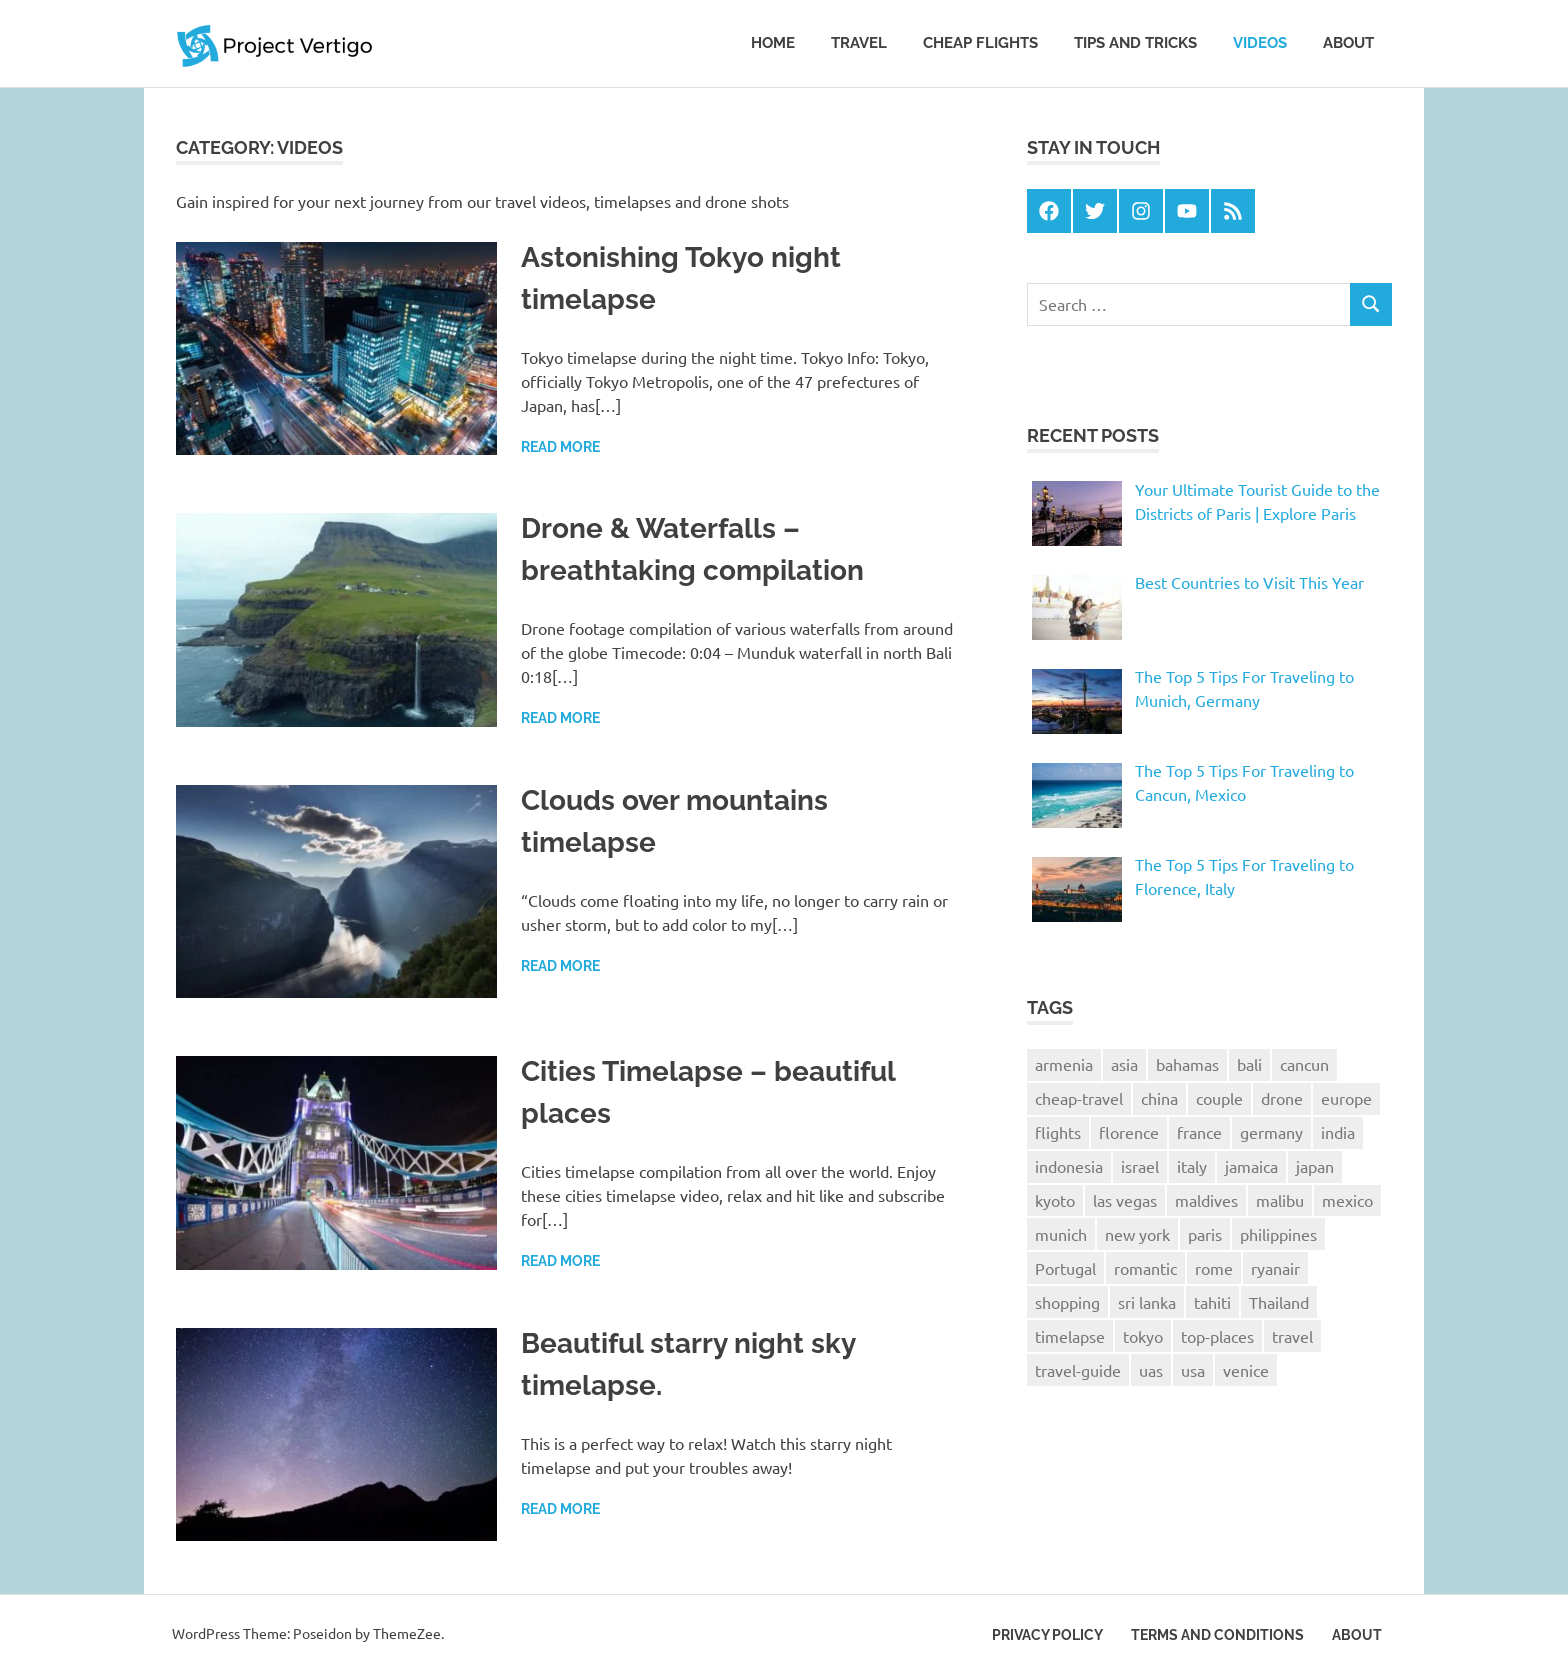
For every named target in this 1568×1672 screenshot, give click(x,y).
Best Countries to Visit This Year (1249, 582)
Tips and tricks (1135, 43)
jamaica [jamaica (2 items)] (1251, 1166)
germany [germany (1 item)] (1271, 1132)
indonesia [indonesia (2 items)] (1069, 1166)
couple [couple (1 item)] (1219, 1098)
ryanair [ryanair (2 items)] (1275, 1268)
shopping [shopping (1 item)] (1067, 1302)
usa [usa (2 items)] (1193, 1370)
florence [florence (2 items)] (1129, 1132)
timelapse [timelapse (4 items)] (1070, 1336)
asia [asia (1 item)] (1124, 1064)
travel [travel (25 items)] (1292, 1336)
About (1348, 43)
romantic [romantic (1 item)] (1145, 1268)
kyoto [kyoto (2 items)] (1055, 1200)
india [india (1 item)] (1338, 1132)
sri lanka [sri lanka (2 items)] (1147, 1302)
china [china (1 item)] (1159, 1098)
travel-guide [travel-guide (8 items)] (1078, 1370)
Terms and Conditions (1217, 1635)
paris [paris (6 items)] (1205, 1234)
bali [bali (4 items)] (1249, 1064)
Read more (560, 447)
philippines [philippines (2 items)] (1278, 1234)
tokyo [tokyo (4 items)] (1143, 1336)
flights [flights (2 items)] (1058, 1132)
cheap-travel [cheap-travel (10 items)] (1079, 1098)
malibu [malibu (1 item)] (1280, 1200)
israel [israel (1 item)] (1140, 1166)
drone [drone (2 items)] (1282, 1098)
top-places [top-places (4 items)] (1217, 1336)
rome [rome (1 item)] (1214, 1268)
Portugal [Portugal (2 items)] (1065, 1268)
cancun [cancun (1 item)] (1304, 1064)
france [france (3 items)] (1199, 1132)
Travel (859, 43)
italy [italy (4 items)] (1192, 1166)
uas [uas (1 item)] (1151, 1370)
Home (773, 43)
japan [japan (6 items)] (1315, 1166)
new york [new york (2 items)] (1137, 1234)
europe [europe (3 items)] (1346, 1098)
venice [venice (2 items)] (1246, 1370)
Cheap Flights (980, 43)
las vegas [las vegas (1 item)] (1125, 1200)
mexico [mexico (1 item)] (1347, 1200)
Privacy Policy (1047, 1635)
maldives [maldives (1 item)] (1206, 1200)
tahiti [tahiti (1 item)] (1212, 1302)
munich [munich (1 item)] (1061, 1234)
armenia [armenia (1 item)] (1064, 1064)
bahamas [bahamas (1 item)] (1187, 1064)
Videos (1260, 43)
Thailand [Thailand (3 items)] (1279, 1302)
